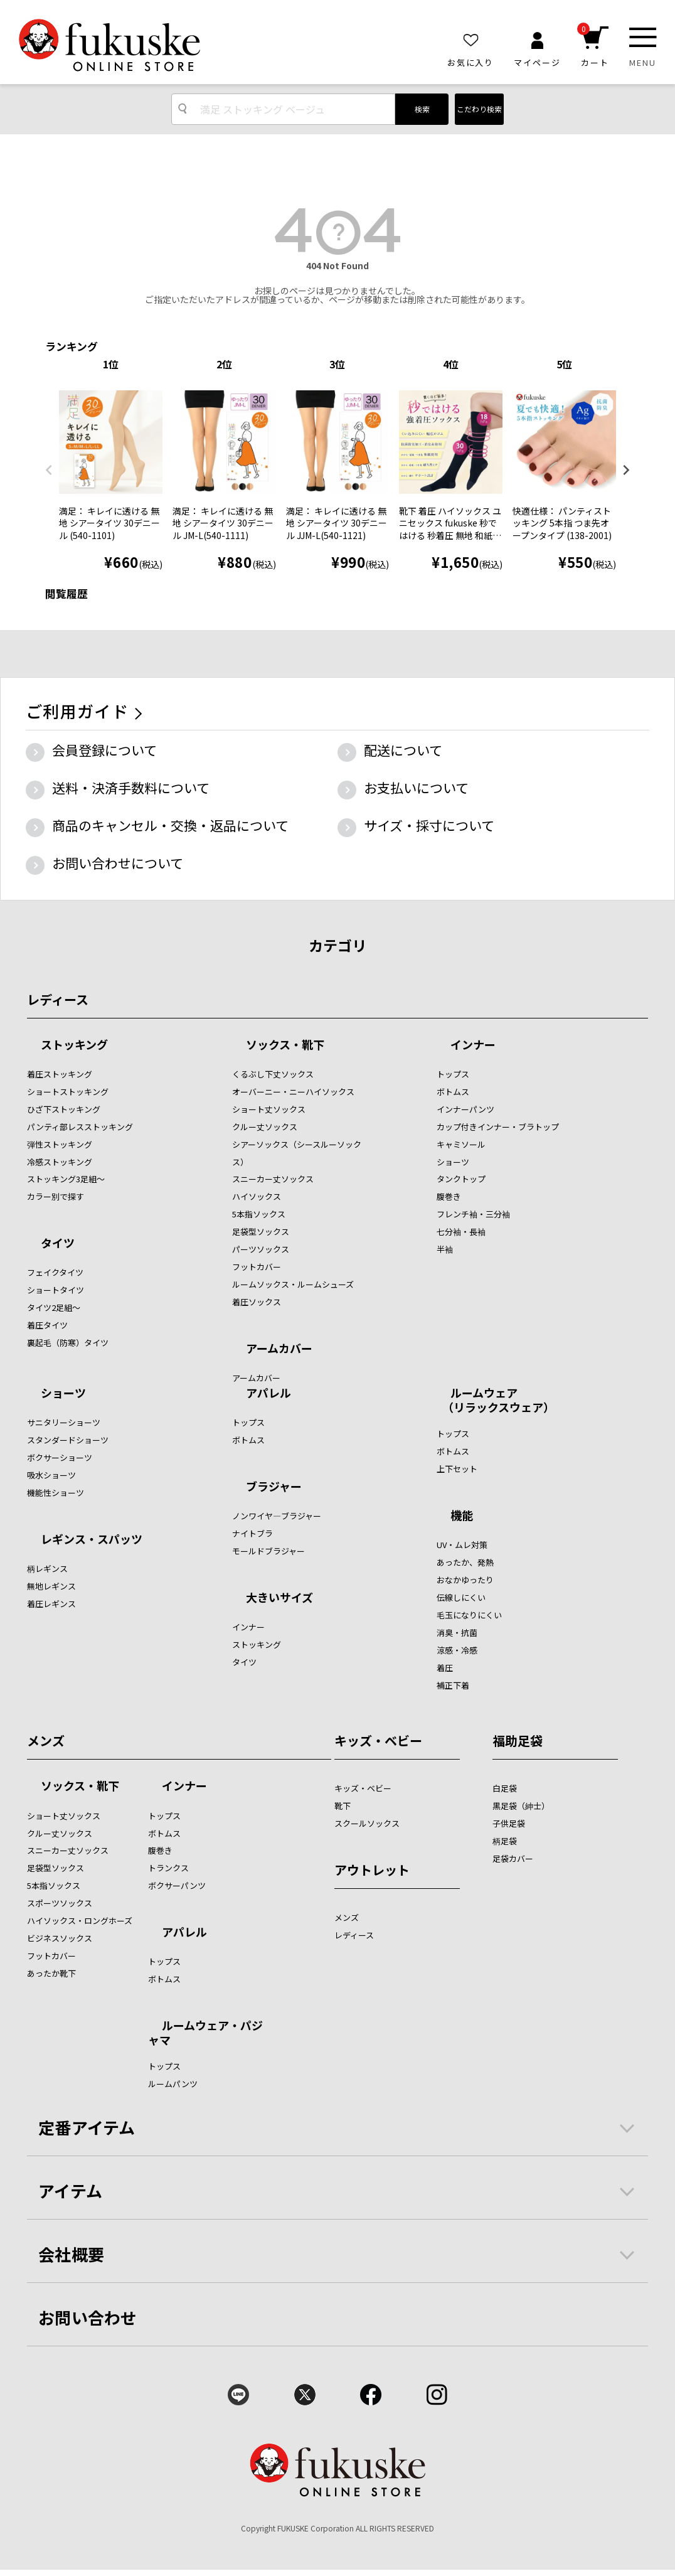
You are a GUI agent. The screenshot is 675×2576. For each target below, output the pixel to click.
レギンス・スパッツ (91, 1540)
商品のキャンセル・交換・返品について (170, 825)
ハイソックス (256, 1196)
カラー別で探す (55, 1196)
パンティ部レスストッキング (80, 1127)
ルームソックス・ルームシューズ (293, 1284)
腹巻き (449, 1196)
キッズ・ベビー (378, 1740)
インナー (473, 1045)
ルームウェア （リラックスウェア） (496, 1400)
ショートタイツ (55, 1290)
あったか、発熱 (465, 1562)
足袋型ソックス (260, 1231)
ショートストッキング (68, 1092)
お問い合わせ (87, 2317)
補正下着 (453, 1685)
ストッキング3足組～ (66, 1179)
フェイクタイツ (55, 1272)
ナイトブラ (252, 1533)
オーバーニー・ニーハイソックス (293, 1092)
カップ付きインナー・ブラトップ (498, 1127)
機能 (461, 1516)
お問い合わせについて (117, 862)
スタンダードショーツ (68, 1440)
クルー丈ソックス (264, 1127)
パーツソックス (260, 1249)
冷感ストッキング (59, 1162)
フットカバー (256, 1267)
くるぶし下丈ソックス (273, 1074)
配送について (403, 749)
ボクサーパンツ (177, 1885)
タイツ (58, 1244)
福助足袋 (517, 1740)
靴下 (342, 1806)
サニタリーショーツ (63, 1422)
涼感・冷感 (457, 1650)
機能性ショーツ (55, 1493)
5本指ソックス (258, 1214)
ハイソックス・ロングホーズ (79, 1921)
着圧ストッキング (59, 1074)
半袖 (445, 1249)
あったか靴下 (51, 1973)
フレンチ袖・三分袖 (473, 1214)
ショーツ (453, 1162)
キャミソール (461, 1144)
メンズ (46, 1740)
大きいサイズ (279, 1598)
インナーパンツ (465, 1109)
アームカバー (279, 1349)
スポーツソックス (59, 1903)
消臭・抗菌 (457, 1632)
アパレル (268, 1394)
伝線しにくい (461, 1597)
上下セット (457, 1469)
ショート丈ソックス (269, 1109)
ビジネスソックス (59, 1938)
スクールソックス (367, 1823)
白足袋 (504, 1788)
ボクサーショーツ (59, 1457)
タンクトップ (461, 1179)
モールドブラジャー (268, 1551)
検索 (422, 109)
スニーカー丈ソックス (273, 1179)
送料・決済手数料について (131, 787)
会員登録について (104, 749)
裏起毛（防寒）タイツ (68, 1343)
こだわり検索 (479, 109)
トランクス (168, 1868)
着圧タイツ (47, 1325)
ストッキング (74, 1045)
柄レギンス (47, 1568)
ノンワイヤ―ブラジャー (276, 1516)
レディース (57, 999)
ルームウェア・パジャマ (205, 2032)
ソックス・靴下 (285, 1045)
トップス (453, 1074)
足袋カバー (512, 1858)
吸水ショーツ (51, 1475)
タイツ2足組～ (53, 1307)
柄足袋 (504, 1841)
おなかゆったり (465, 1580)
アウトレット (372, 1870)
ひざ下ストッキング (63, 1109)
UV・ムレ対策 (462, 1545)
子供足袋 (508, 1823)
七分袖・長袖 (461, 1231)
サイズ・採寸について (429, 825)
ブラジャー (274, 1487)
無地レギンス (51, 1586)
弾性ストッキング (59, 1144)
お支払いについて (416, 787)
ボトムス (453, 1092)
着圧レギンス (51, 1604)
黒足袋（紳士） (521, 1806)
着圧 (445, 1668)
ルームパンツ (173, 2084)
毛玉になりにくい (469, 1615)
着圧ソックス (256, 1302)
